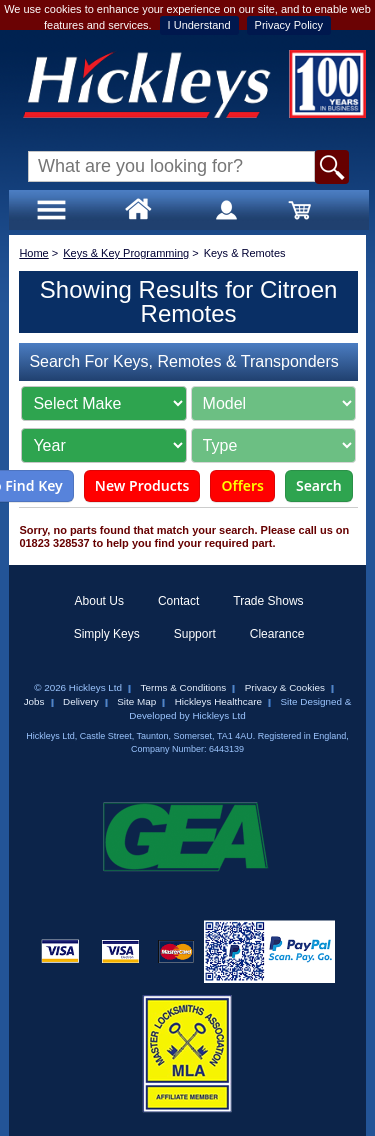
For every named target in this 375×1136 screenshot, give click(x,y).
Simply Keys (107, 634)
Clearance (277, 634)
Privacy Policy (289, 25)
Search (319, 485)
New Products (142, 485)
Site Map (136, 701)
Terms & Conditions (184, 687)
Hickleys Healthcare (218, 701)
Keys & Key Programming (126, 253)
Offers (242, 485)
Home (33, 253)
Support (195, 634)
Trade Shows (268, 601)
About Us (99, 601)
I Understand (199, 25)
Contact (178, 601)
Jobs (34, 701)
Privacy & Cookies (285, 687)
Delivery (81, 701)
